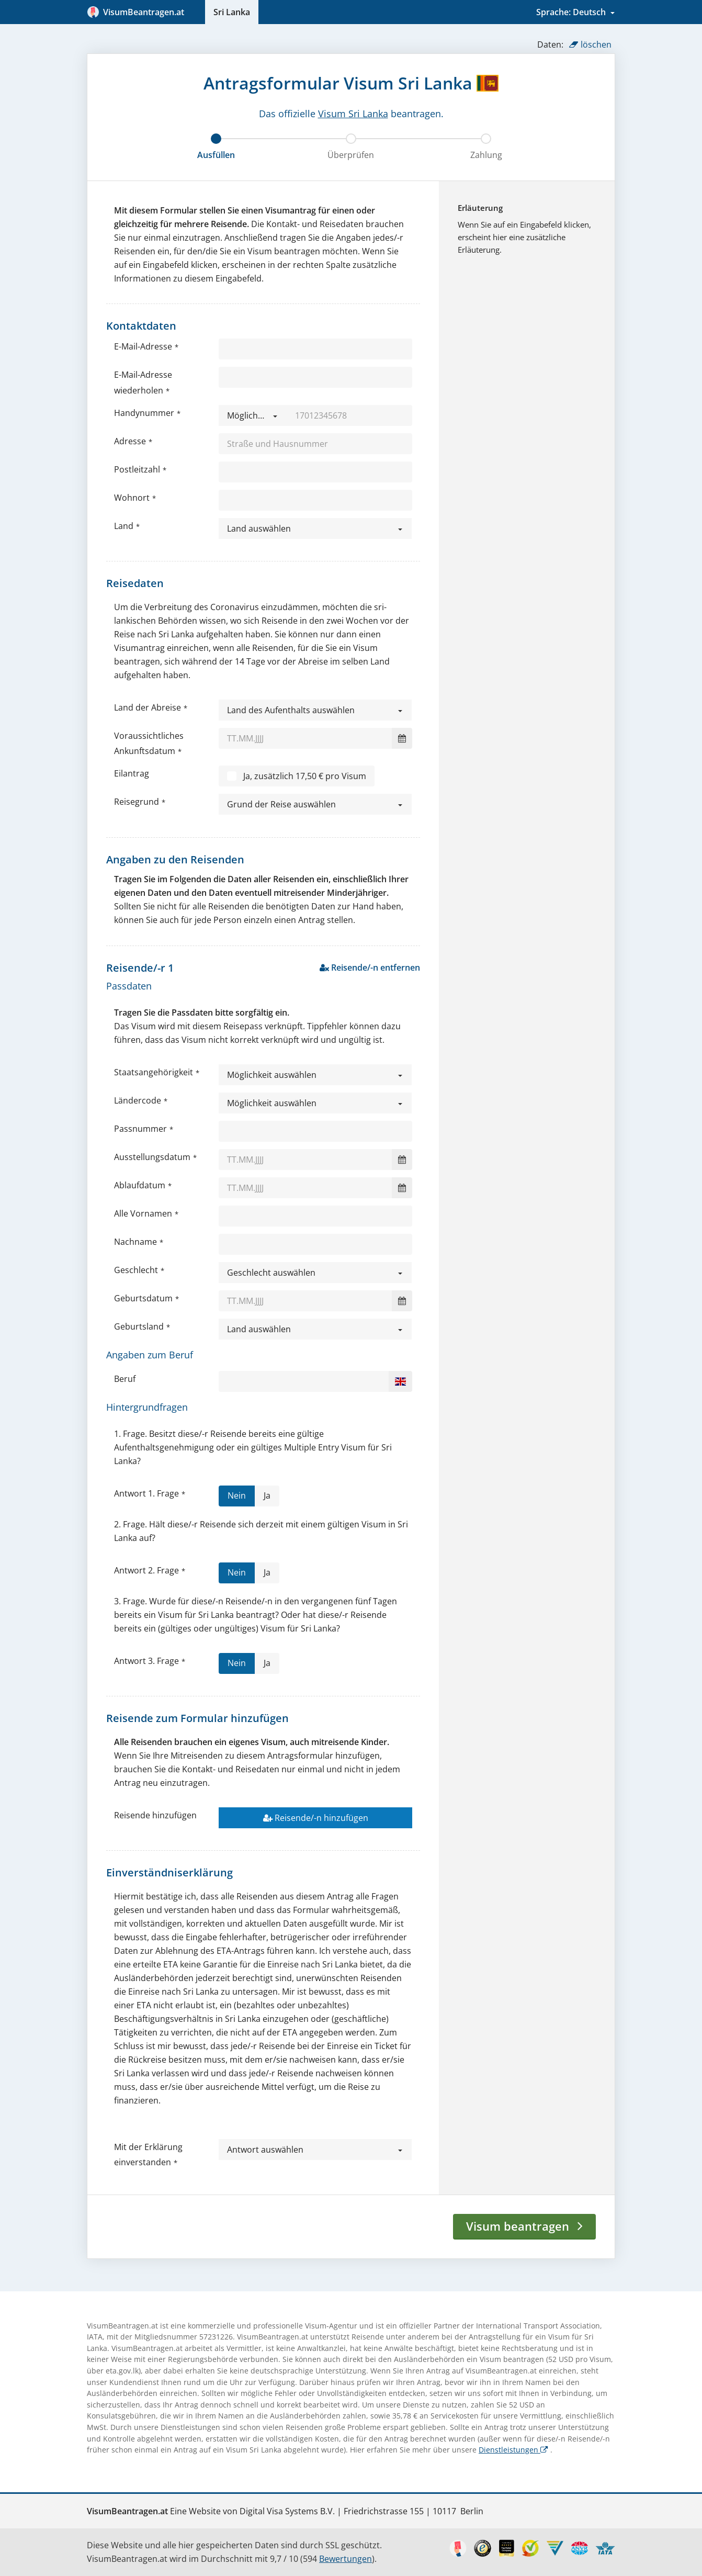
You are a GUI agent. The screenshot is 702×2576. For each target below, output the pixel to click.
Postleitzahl (137, 469)
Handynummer (144, 413)
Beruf (124, 1379)
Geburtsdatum (143, 1298)
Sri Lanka (231, 12)
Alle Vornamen (143, 1213)
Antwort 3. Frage (146, 1661)
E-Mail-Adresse (143, 346)
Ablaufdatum (139, 1185)
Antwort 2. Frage (146, 1570)
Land (123, 526)
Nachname (135, 1241)
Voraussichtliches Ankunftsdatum (149, 743)
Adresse (130, 441)
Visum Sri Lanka (353, 113)
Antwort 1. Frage (146, 1493)
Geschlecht (136, 1270)
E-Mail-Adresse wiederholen (143, 382)
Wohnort (132, 497)
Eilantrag (131, 773)
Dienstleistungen (513, 2450)
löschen (590, 44)
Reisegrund (136, 801)
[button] (253, 415)
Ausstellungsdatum (152, 1157)
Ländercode (137, 1100)
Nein (237, 1498)
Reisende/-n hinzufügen (315, 1818)
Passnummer (140, 1128)
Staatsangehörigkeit (153, 1072)
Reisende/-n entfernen (370, 967)
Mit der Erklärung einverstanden (148, 2154)
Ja (267, 1498)
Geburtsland (139, 1326)
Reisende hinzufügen (155, 1815)
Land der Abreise (147, 707)
